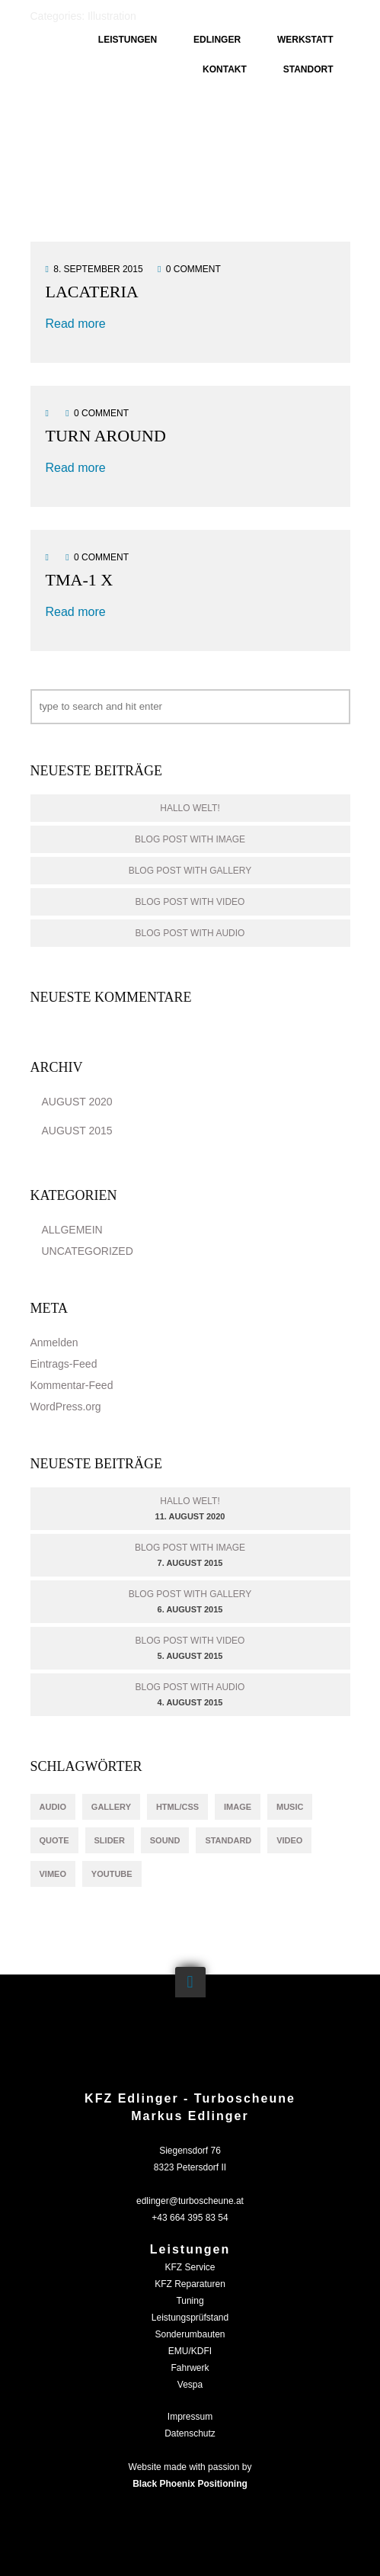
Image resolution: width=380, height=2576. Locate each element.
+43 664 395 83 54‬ (190, 2217)
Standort (308, 69)
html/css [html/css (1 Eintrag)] (177, 1806)
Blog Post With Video (190, 902)
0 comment (193, 269)
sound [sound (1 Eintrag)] (165, 1840)
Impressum (190, 2416)
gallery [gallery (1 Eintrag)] (111, 1806)
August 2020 (77, 1102)
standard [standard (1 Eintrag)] (228, 1840)
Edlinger (217, 39)
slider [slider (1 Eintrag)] (109, 1840)
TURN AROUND (106, 435)
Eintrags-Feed (63, 1364)
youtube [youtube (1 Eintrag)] (112, 1873)
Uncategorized (87, 1251)
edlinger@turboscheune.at (190, 2201)
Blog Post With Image (190, 839)
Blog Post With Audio (190, 933)
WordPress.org (65, 1406)
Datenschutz (190, 2433)
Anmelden (54, 1342)
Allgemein (72, 1230)
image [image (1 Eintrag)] (237, 1806)
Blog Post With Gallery (190, 870)
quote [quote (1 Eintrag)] (54, 1840)
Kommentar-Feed (71, 1385)
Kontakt (225, 69)
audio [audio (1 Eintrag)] (53, 1806)
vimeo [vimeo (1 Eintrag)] (53, 1873)
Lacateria (92, 291)
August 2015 (77, 1130)
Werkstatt (305, 39)
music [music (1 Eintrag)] (289, 1806)
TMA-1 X (79, 579)
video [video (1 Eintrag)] (289, 1840)
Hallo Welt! (189, 808)
